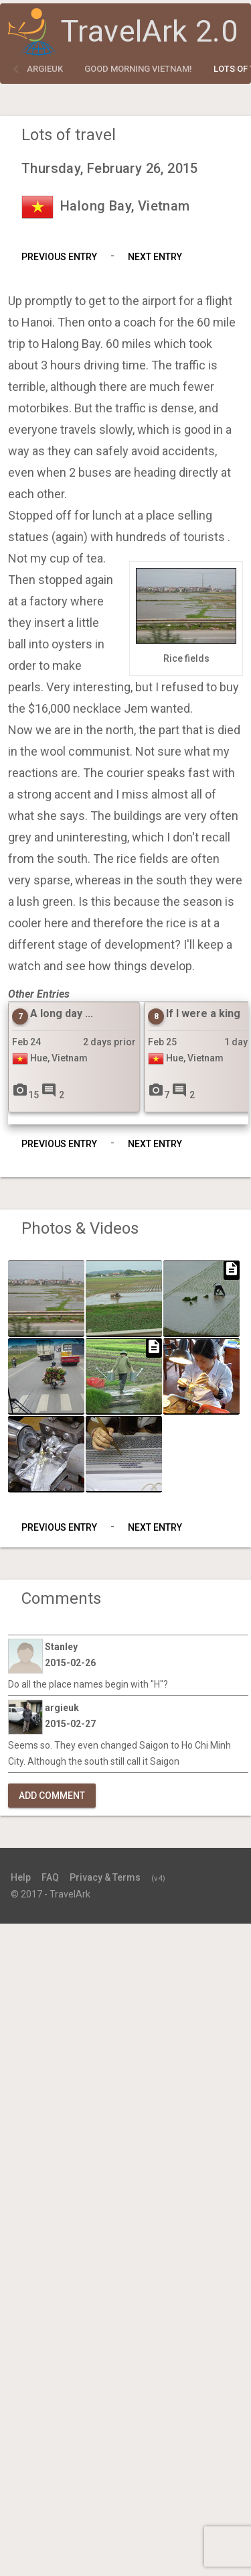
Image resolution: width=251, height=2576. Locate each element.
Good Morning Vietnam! (138, 69)
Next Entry (155, 256)
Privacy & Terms (105, 1877)
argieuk (45, 69)
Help (21, 1877)
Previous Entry (59, 256)
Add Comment (52, 1795)
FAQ (50, 1877)
